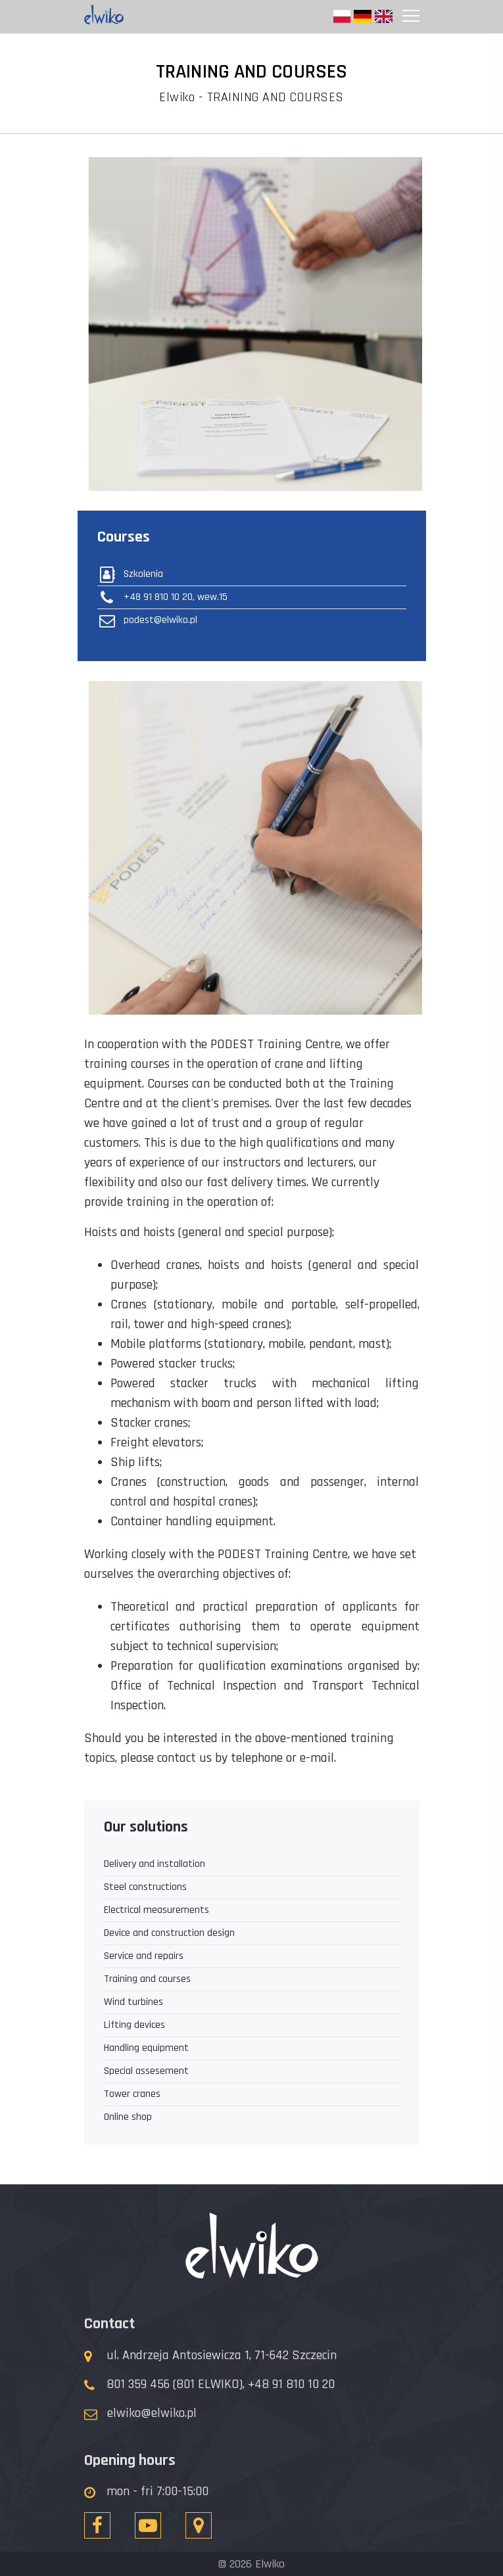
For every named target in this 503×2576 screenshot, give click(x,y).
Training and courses (147, 1979)
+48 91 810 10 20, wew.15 (162, 597)
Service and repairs (143, 1956)
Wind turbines (133, 2002)
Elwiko (177, 97)
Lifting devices (134, 2025)
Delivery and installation (154, 1864)
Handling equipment (146, 2048)
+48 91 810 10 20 (291, 2384)
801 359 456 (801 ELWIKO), (176, 2384)
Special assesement (146, 2071)
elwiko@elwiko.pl (152, 2413)
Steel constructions (145, 1887)
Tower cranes (132, 2094)
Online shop (128, 2117)
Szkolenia (130, 574)
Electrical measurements (156, 1910)
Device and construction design (169, 1933)
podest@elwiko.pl (147, 620)
